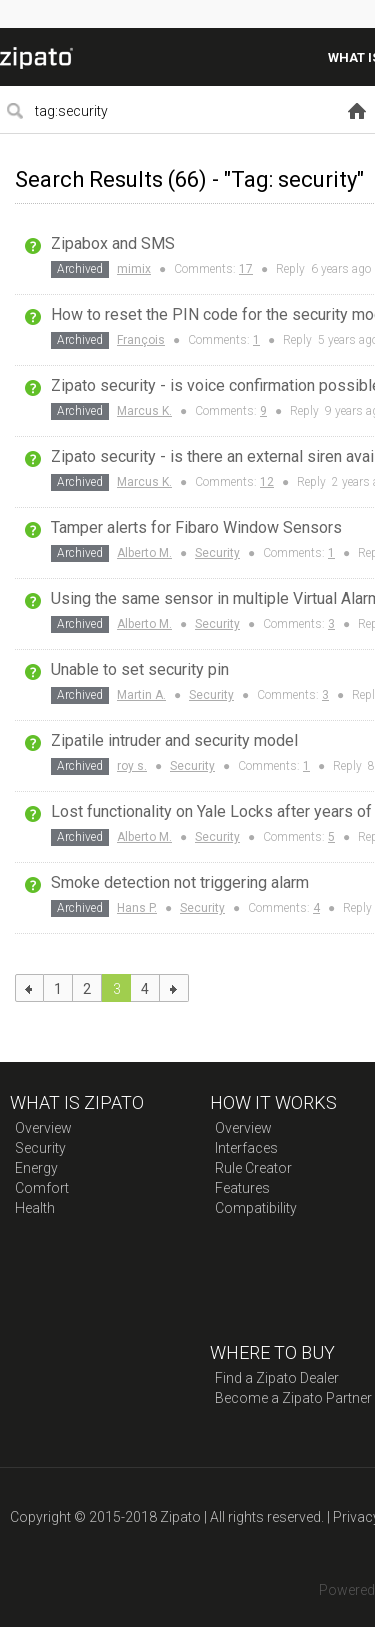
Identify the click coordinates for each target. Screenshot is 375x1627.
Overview (43, 1128)
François (141, 340)
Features (242, 1188)
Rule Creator (253, 1168)
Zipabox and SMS (113, 243)
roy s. (132, 766)
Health (35, 1208)
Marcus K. (144, 411)
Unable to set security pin (140, 669)
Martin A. (141, 695)
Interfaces (246, 1148)
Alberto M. (144, 553)
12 (267, 482)
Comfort (42, 1188)
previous (29, 988)
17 (246, 269)
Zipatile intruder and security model (174, 740)
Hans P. (137, 908)
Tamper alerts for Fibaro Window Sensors (196, 527)
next (174, 988)
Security (217, 553)
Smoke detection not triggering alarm (180, 882)
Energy (36, 1168)
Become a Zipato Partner (293, 1398)
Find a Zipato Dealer (277, 1378)
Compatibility (256, 1208)
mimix (134, 269)
